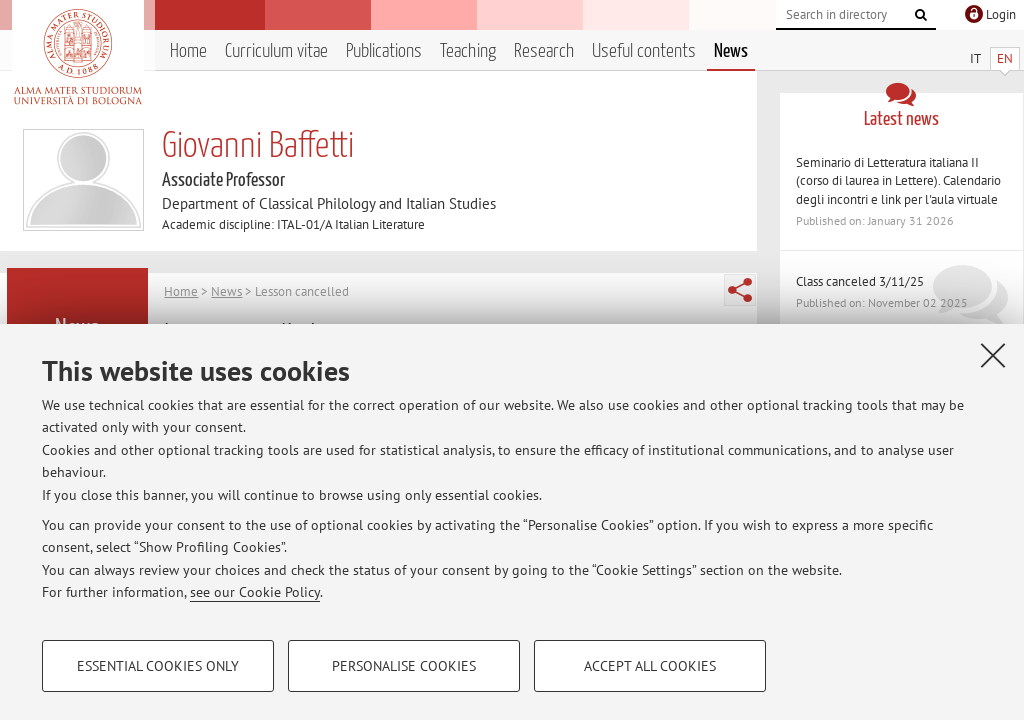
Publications (384, 51)
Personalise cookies (404, 666)
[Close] (993, 355)
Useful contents (644, 51)
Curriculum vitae (276, 51)
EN (1005, 58)
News (731, 51)
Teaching (468, 51)
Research (544, 51)
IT (975, 58)
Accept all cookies (650, 666)
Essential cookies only (158, 666)
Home (188, 51)
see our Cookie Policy (255, 592)
